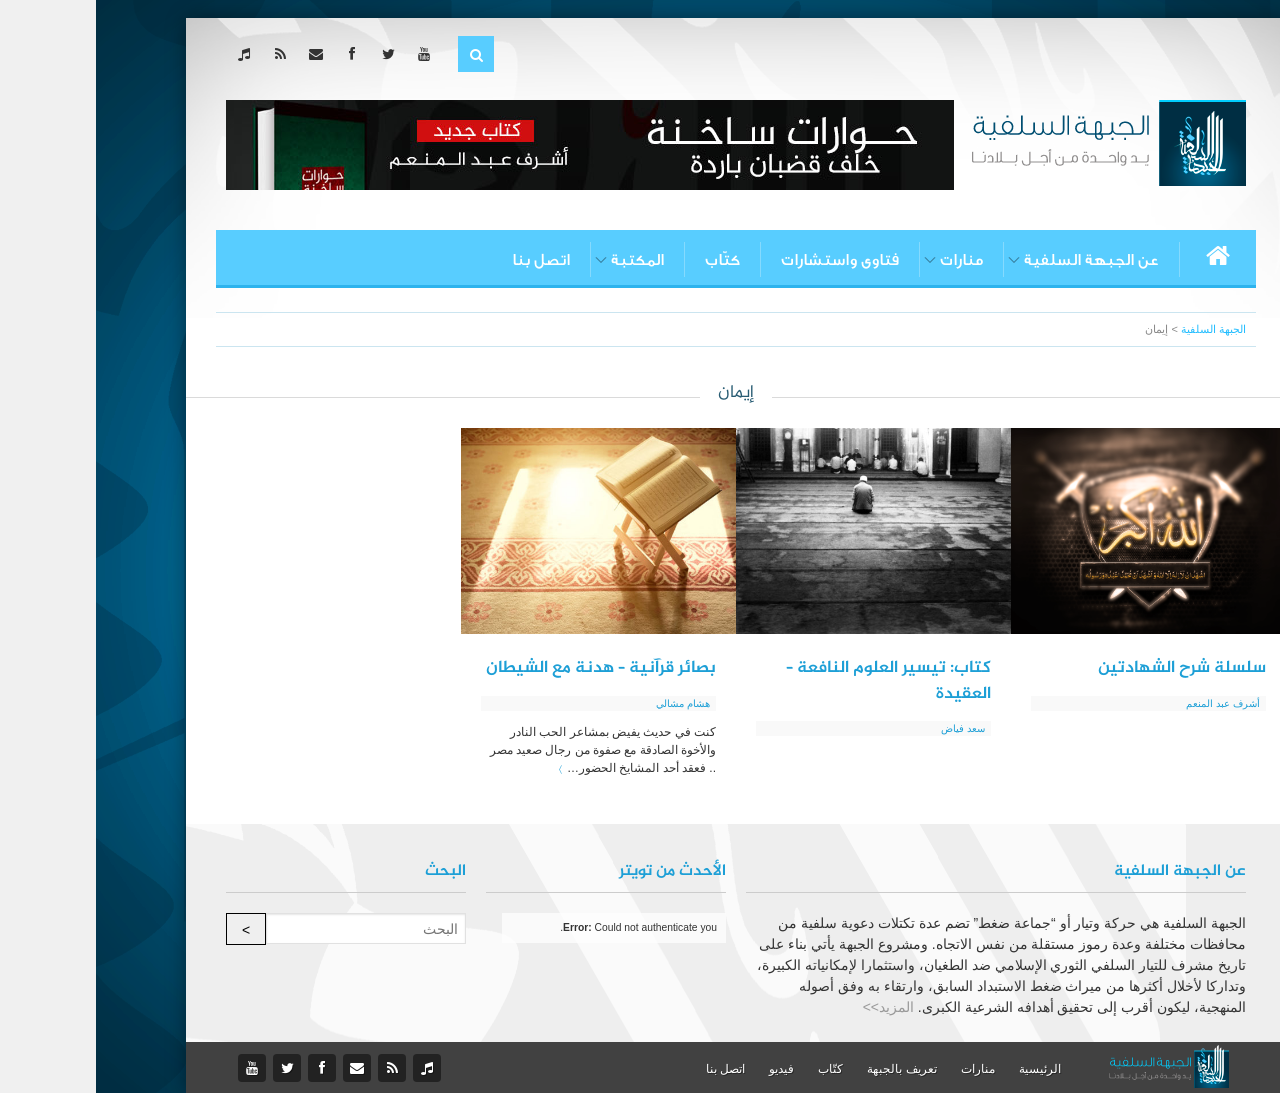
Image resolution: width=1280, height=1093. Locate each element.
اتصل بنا (445, 260)
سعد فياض (867, 728)
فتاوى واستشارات (744, 260)
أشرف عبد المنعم (1127, 703)
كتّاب (626, 260)
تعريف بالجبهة (805, 1069)
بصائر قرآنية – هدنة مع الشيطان (505, 668)
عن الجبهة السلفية (995, 260)
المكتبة (541, 260)
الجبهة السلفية (1117, 329)
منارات (865, 260)
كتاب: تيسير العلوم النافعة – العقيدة (792, 681)
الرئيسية (944, 1069)
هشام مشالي (587, 703)
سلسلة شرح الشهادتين (1086, 668)
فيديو (685, 1069)
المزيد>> (792, 1007)
